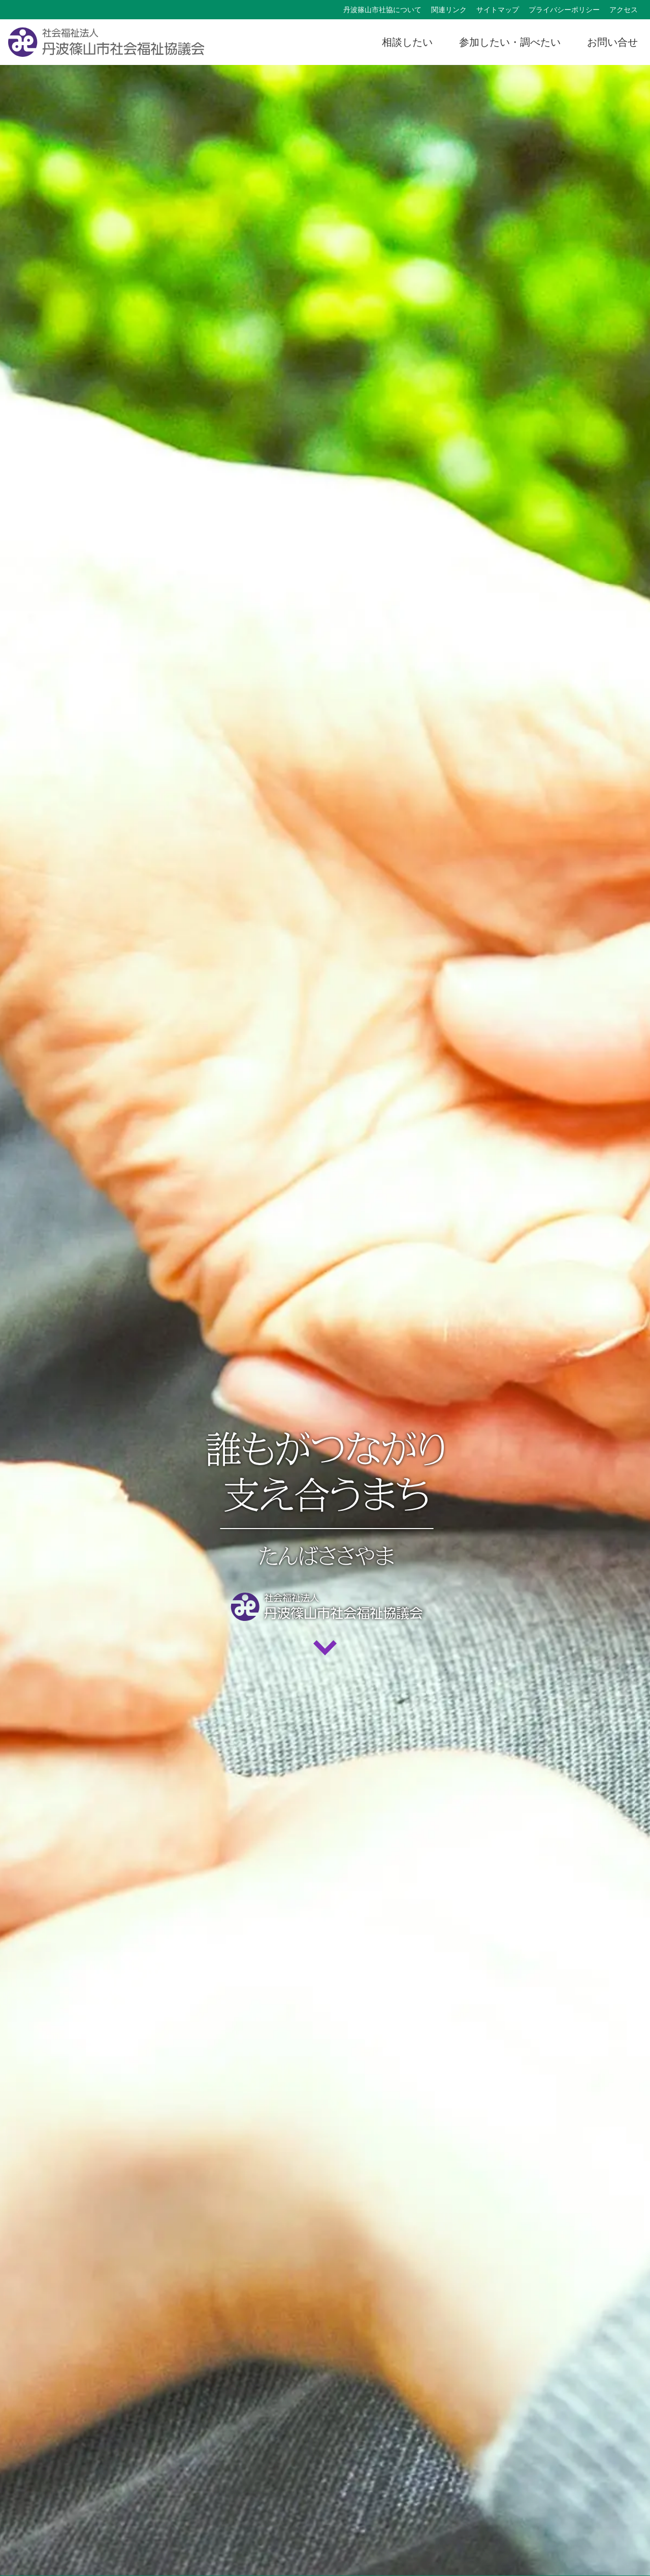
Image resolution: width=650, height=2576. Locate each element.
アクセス (623, 10)
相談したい (407, 42)
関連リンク (449, 10)
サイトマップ (497, 10)
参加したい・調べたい (510, 42)
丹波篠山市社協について (382, 10)
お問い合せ (612, 42)
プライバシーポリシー (564, 10)
